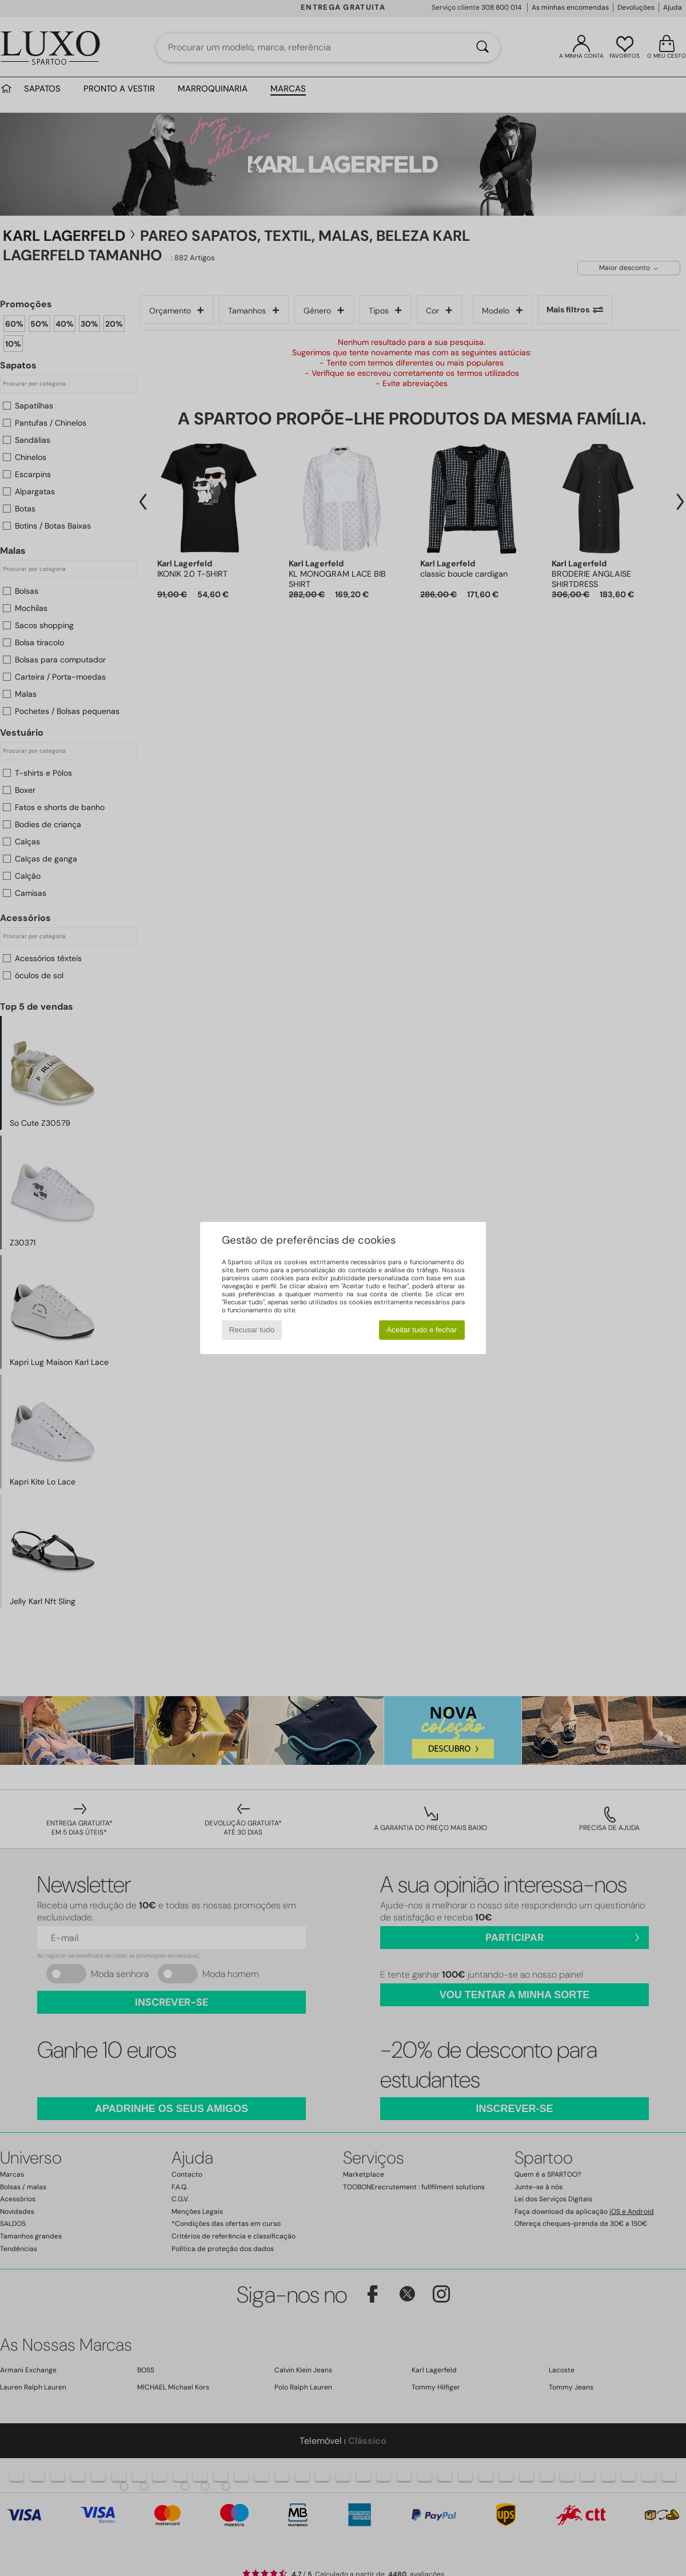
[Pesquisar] (482, 47)
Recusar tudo (251, 1329)
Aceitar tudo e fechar (421, 1329)
